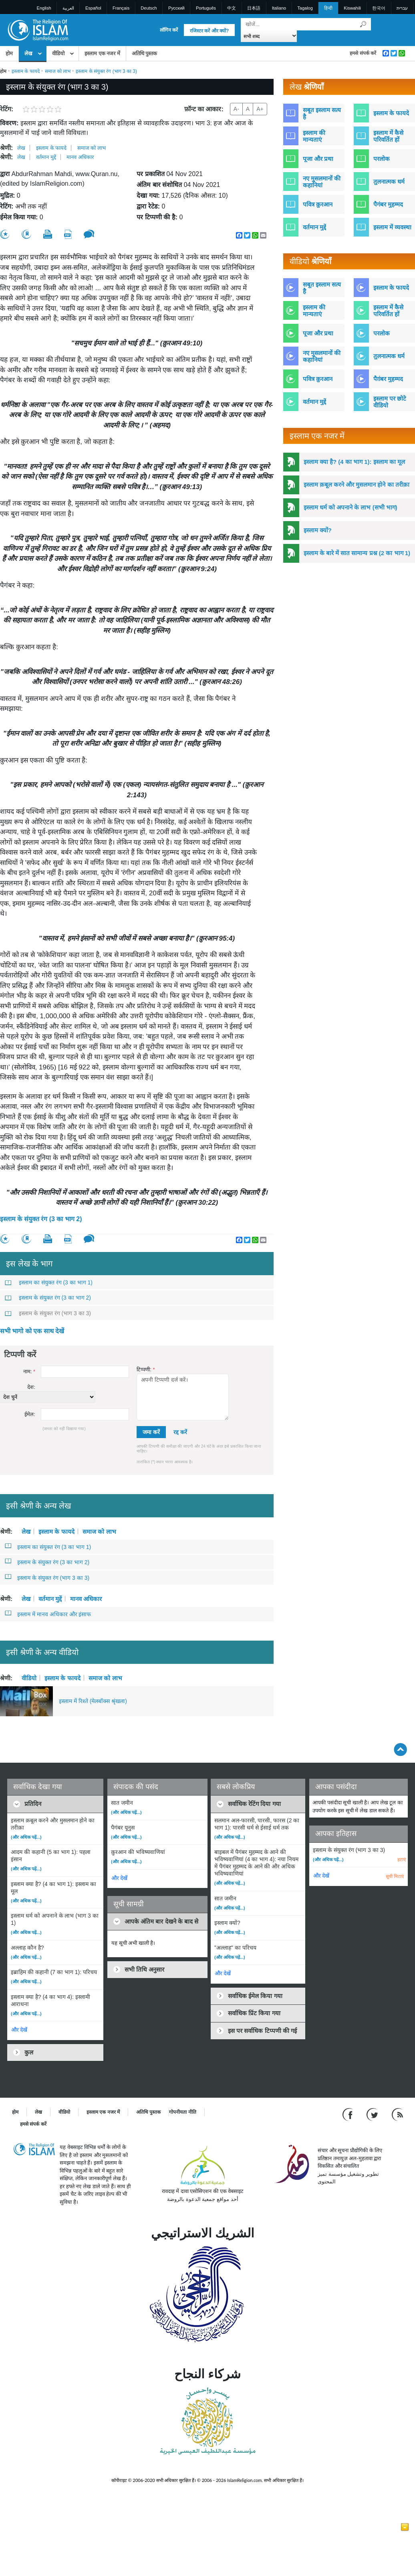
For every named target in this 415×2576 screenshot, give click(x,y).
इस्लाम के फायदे (26, 71)
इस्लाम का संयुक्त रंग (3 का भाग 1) (49, 1282)
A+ (260, 109)
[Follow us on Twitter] (373, 2114)
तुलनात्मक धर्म (389, 181)
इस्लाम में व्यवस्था (392, 227)
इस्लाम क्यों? (318, 530)
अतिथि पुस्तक (144, 53)
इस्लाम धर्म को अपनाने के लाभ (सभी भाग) (350, 507)
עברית (402, 8)
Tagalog (305, 8)
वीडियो (58, 53)
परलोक (381, 158)
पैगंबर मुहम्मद (388, 204)
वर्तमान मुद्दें (46, 157)
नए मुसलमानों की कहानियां (321, 182)
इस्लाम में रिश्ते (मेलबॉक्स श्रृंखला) (93, 1701)
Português (206, 8)
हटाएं (401, 1859)
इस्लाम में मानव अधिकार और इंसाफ (48, 1613)
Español (93, 8)
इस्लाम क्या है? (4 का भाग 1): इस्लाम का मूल (354, 461)
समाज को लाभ (58, 71)
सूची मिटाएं (395, 1876)
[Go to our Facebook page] (348, 2114)
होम (9, 53)
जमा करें (151, 1432)
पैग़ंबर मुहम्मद (388, 378)
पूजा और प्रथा (318, 158)
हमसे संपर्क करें (363, 53)
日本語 (253, 8)
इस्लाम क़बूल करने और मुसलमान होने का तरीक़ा (356, 484)
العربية (68, 8)
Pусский (176, 8)
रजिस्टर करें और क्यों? (209, 31)
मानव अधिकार (80, 157)
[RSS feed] (397, 2114)
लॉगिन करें (169, 30)
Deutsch (149, 8)
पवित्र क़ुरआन (317, 204)
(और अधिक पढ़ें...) (26, 1837)
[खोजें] (363, 24)
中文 (231, 8)
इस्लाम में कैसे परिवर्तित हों (388, 136)
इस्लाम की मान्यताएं (314, 136)
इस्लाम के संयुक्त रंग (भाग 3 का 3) (48, 1313)
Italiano (279, 8)
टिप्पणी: (146, 1369)
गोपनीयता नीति (182, 2112)
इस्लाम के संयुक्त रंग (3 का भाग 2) (41, 1219)
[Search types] (269, 36)
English (44, 8)
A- (236, 109)
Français (121, 8)
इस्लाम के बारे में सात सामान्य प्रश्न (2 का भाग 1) (357, 553)
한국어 (378, 8)
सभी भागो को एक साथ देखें (32, 1331)
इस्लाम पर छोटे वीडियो (389, 402)
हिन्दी (328, 8)
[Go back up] (400, 1749)
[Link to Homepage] (37, 29)
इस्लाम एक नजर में (102, 53)
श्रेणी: (6, 147)
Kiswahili (352, 8)
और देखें (19, 2030)
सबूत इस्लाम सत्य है (322, 113)
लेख (28, 53)
